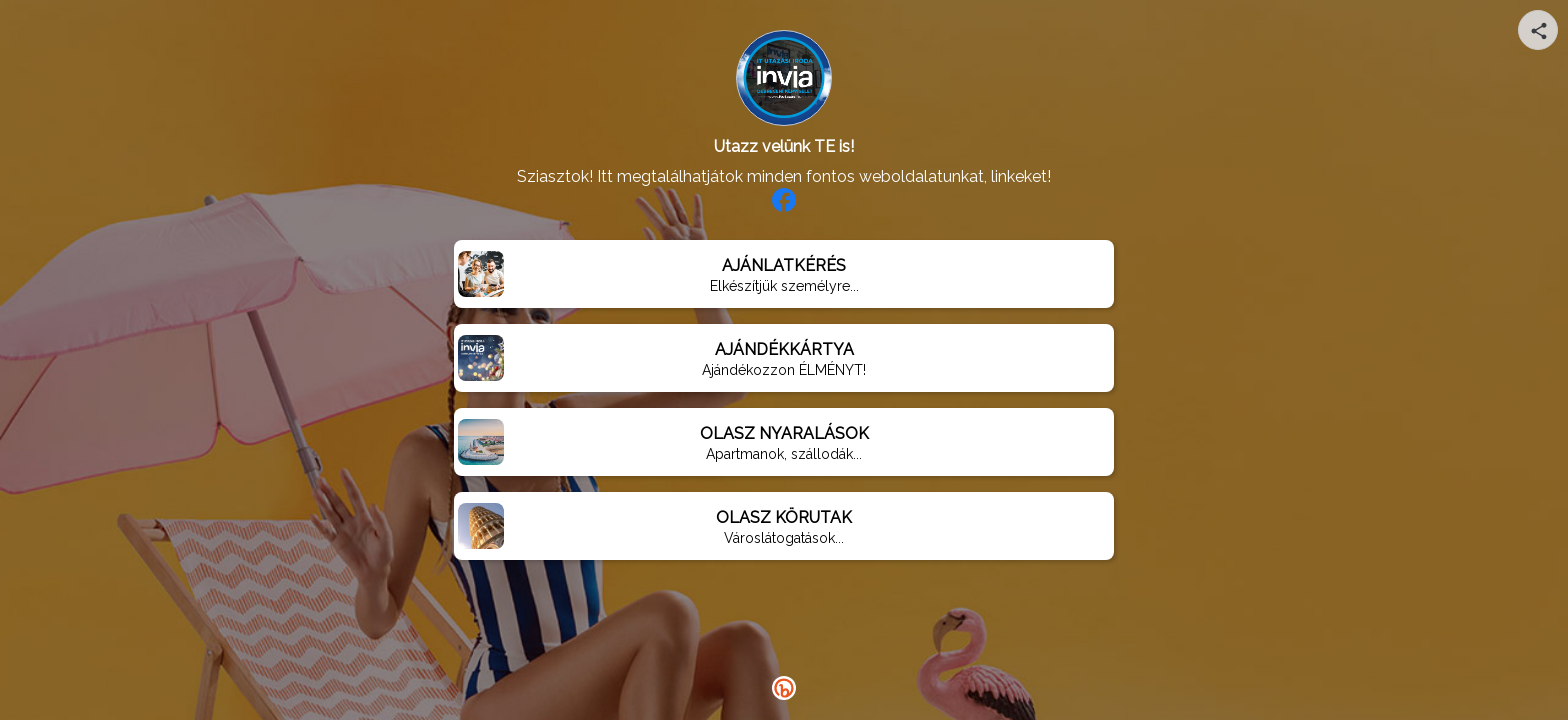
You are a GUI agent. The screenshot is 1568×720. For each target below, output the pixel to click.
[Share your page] (1538, 30)
